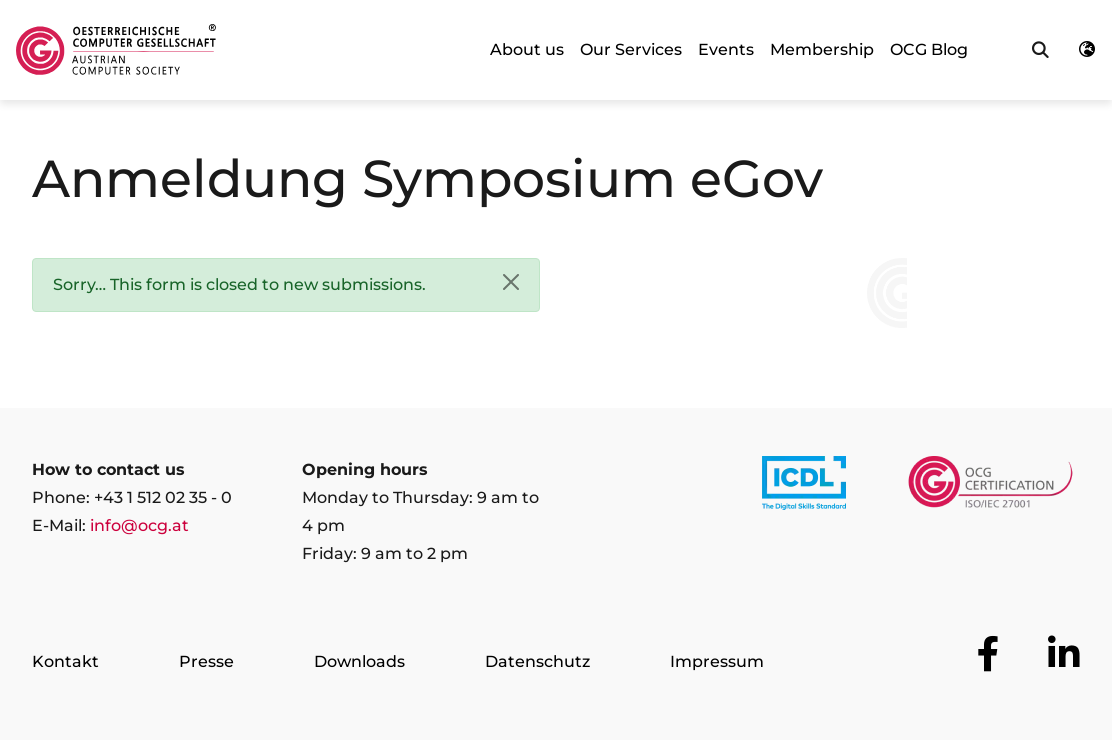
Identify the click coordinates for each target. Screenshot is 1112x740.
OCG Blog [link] (929, 49)
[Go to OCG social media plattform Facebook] (988, 654)
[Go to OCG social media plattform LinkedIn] (1064, 654)
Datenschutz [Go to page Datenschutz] (537, 661)
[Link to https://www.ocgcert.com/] (990, 487)
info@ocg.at (139, 525)
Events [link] (726, 49)
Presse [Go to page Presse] (206, 661)
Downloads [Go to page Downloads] (359, 661)
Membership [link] (822, 49)
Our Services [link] (631, 49)
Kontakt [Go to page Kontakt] (65, 661)
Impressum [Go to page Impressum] (717, 661)
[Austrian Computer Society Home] (116, 50)
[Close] (511, 282)
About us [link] (527, 49)
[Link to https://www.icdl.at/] (804, 487)
